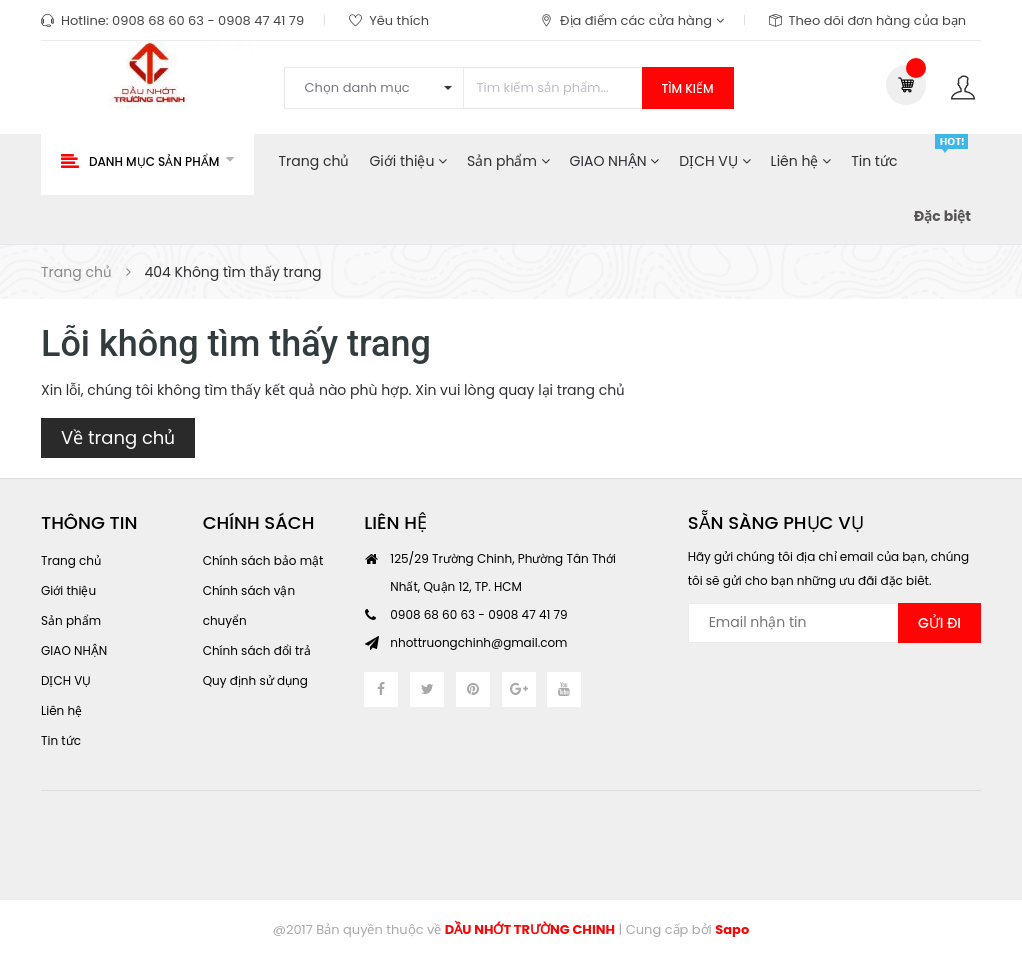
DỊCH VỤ (714, 161)
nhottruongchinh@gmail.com (478, 642)
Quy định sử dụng (255, 680)
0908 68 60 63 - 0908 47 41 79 (208, 20)
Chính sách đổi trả (257, 650)
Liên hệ (801, 161)
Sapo (732, 929)
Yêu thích (399, 20)
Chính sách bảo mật (263, 560)
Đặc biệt (942, 216)
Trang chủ (314, 161)
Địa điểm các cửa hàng (641, 20)
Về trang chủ (118, 437)
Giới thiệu (408, 161)
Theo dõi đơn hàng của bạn (878, 20)
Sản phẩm (508, 161)
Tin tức (874, 161)
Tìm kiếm (688, 88)
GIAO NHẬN (615, 161)
